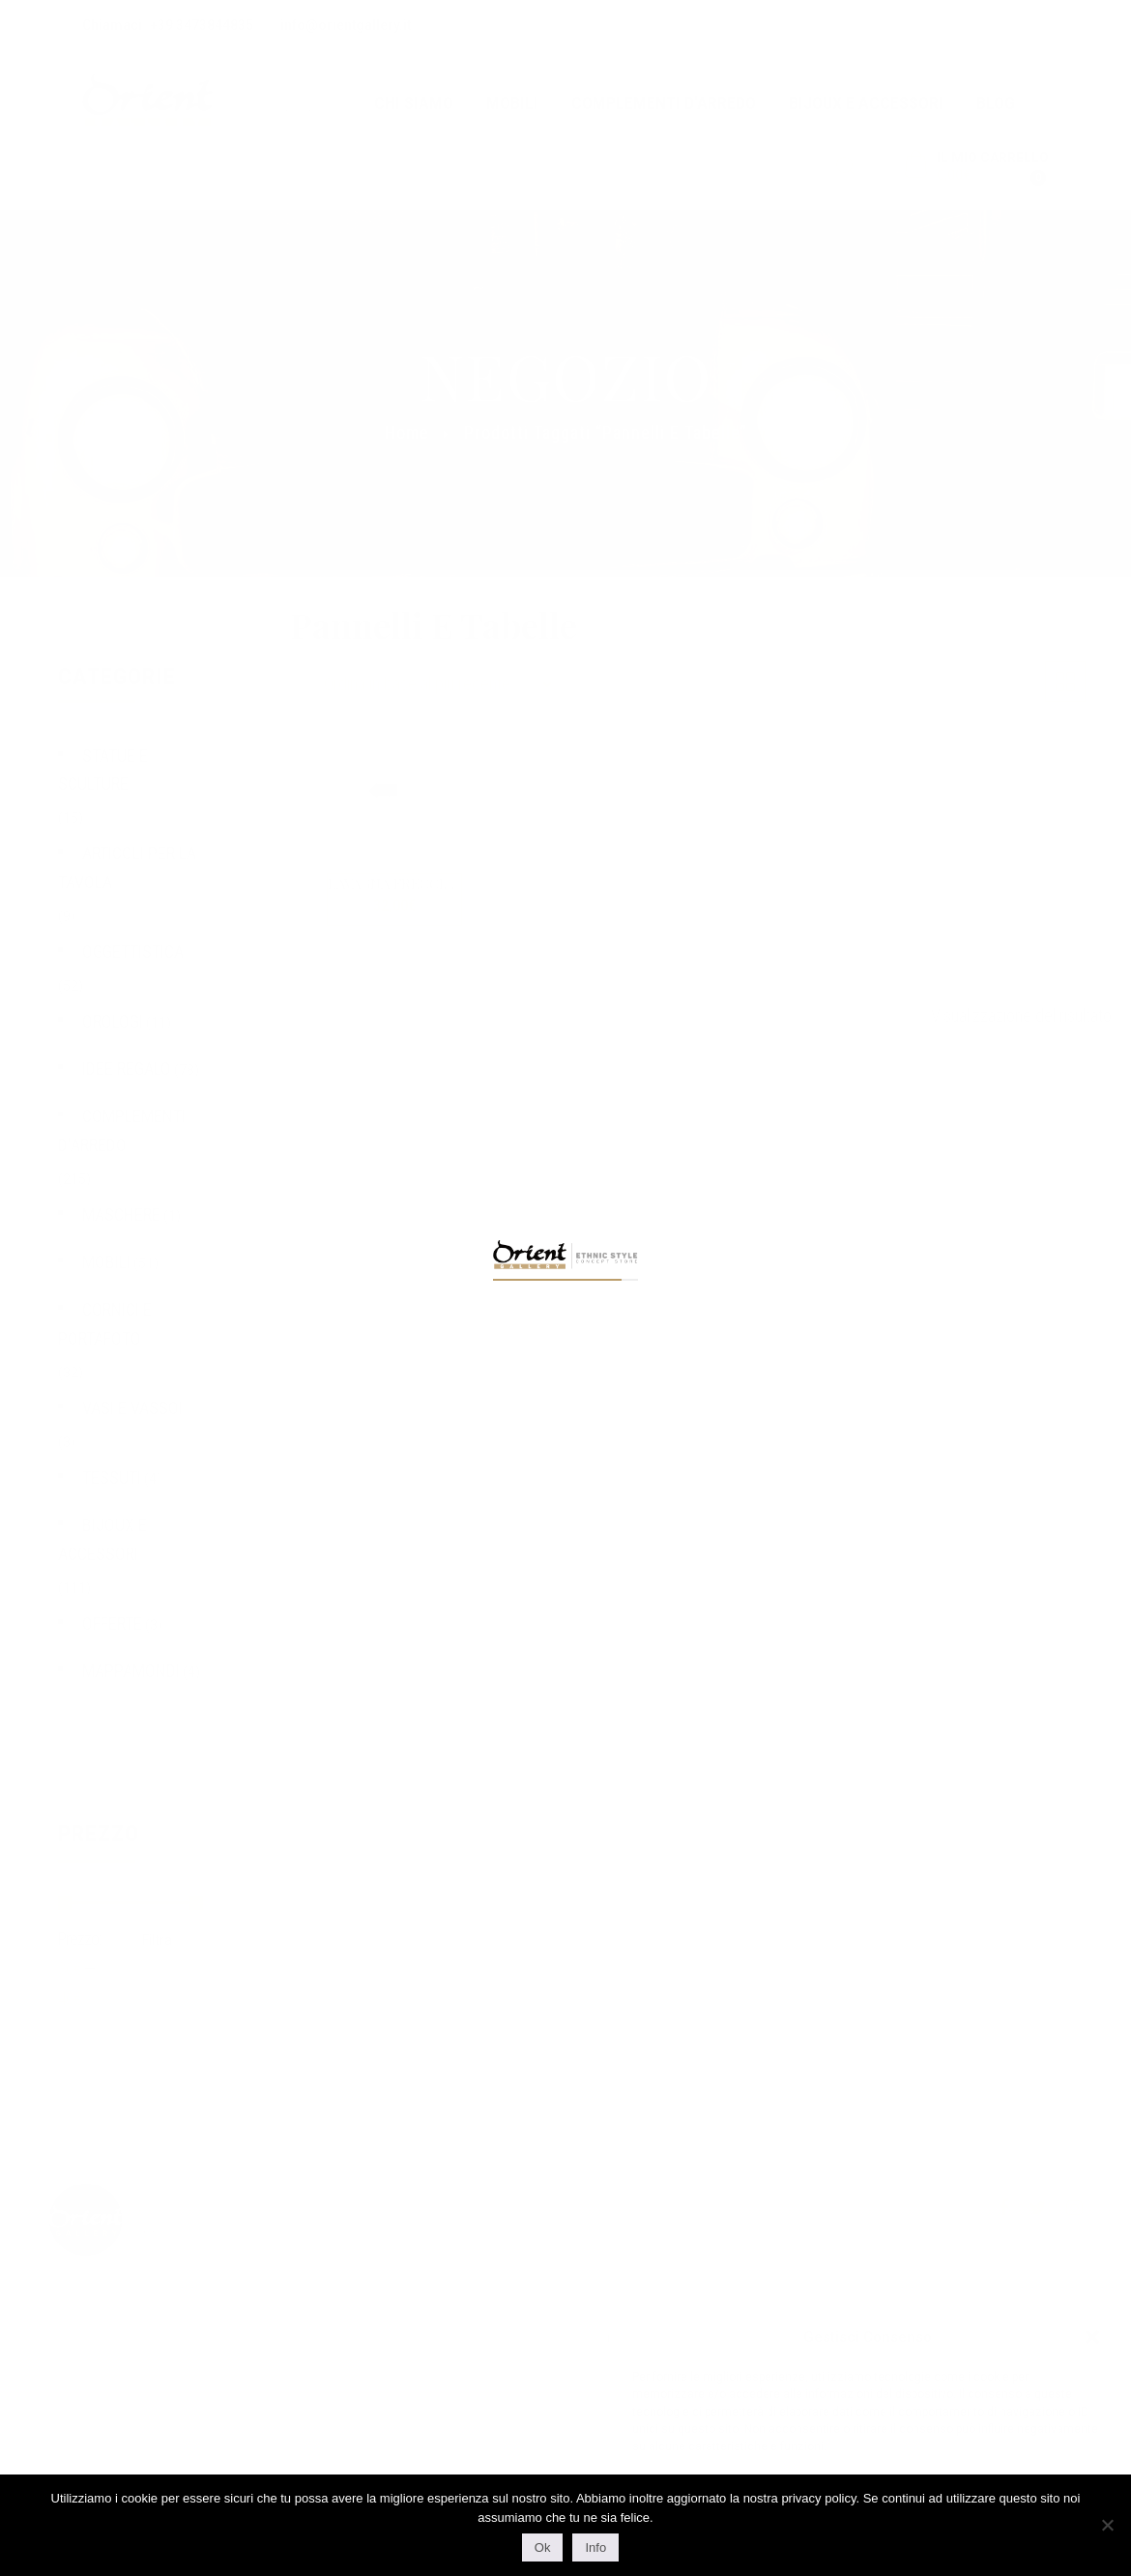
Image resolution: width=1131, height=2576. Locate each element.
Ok (543, 2547)
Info (595, 2547)
